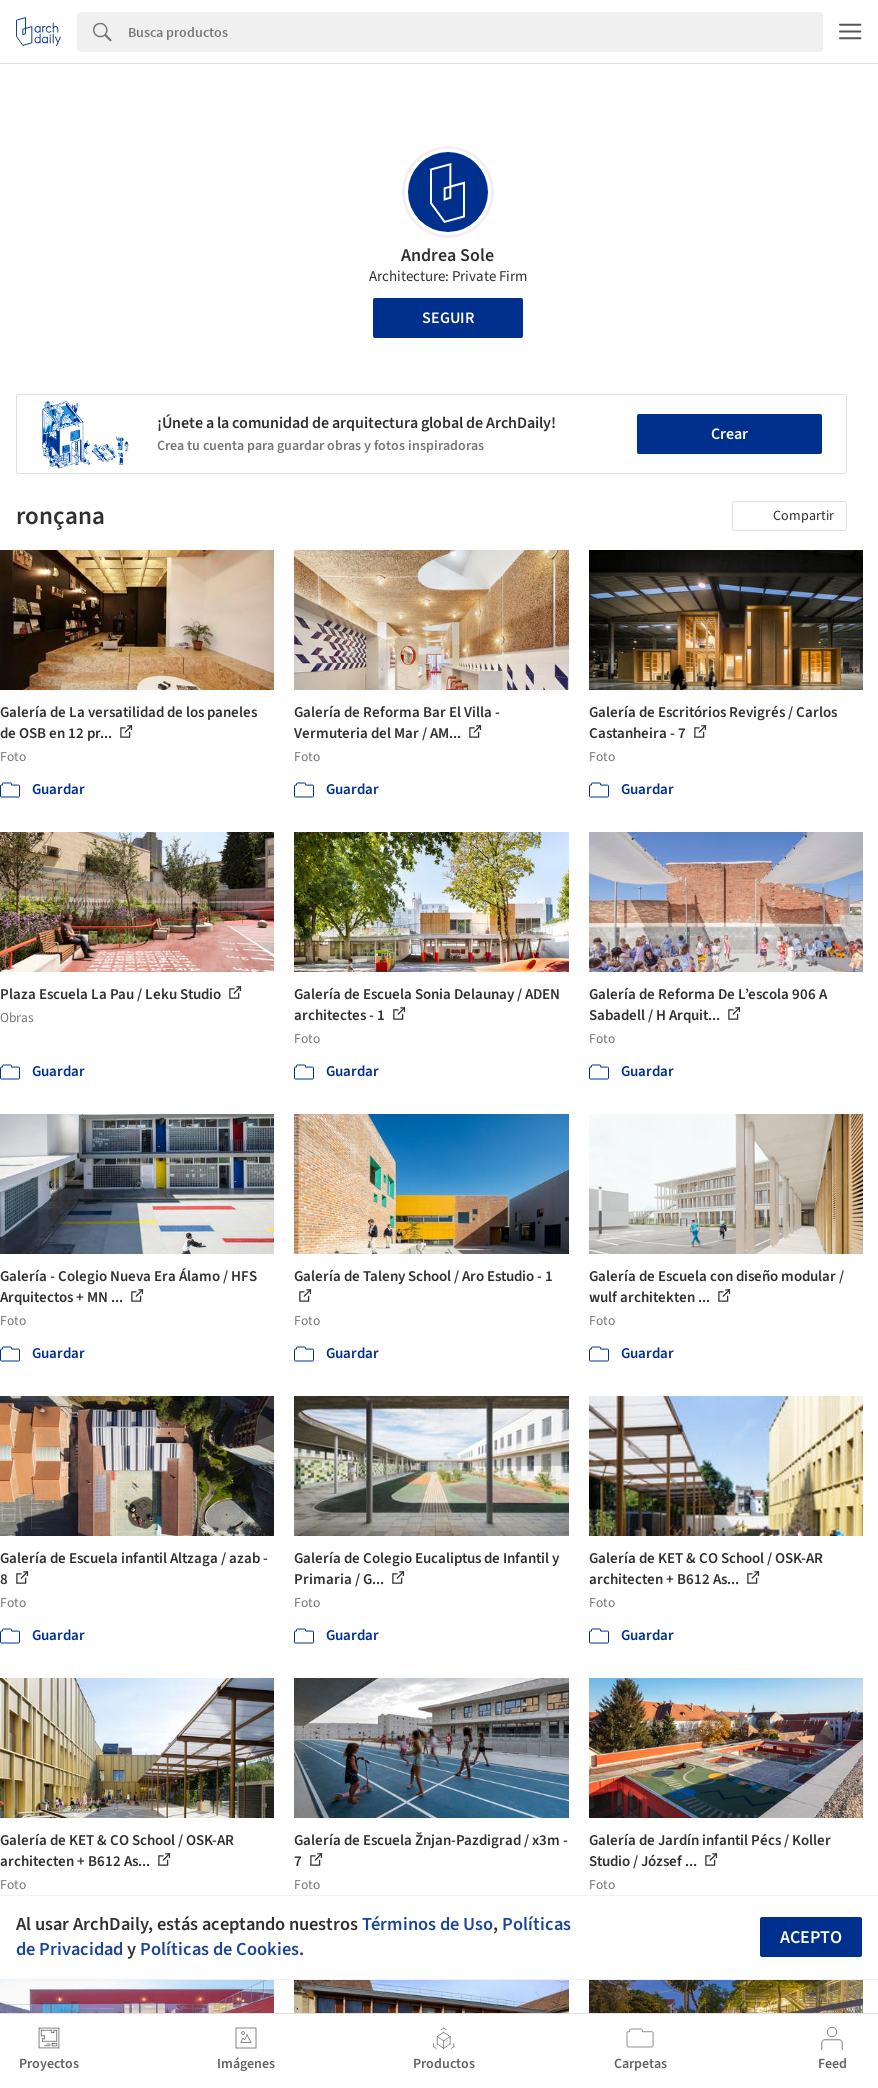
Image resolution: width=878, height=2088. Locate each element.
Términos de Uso (427, 1924)
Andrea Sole (447, 255)
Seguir (448, 318)
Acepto (811, 1937)
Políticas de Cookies (219, 1949)
